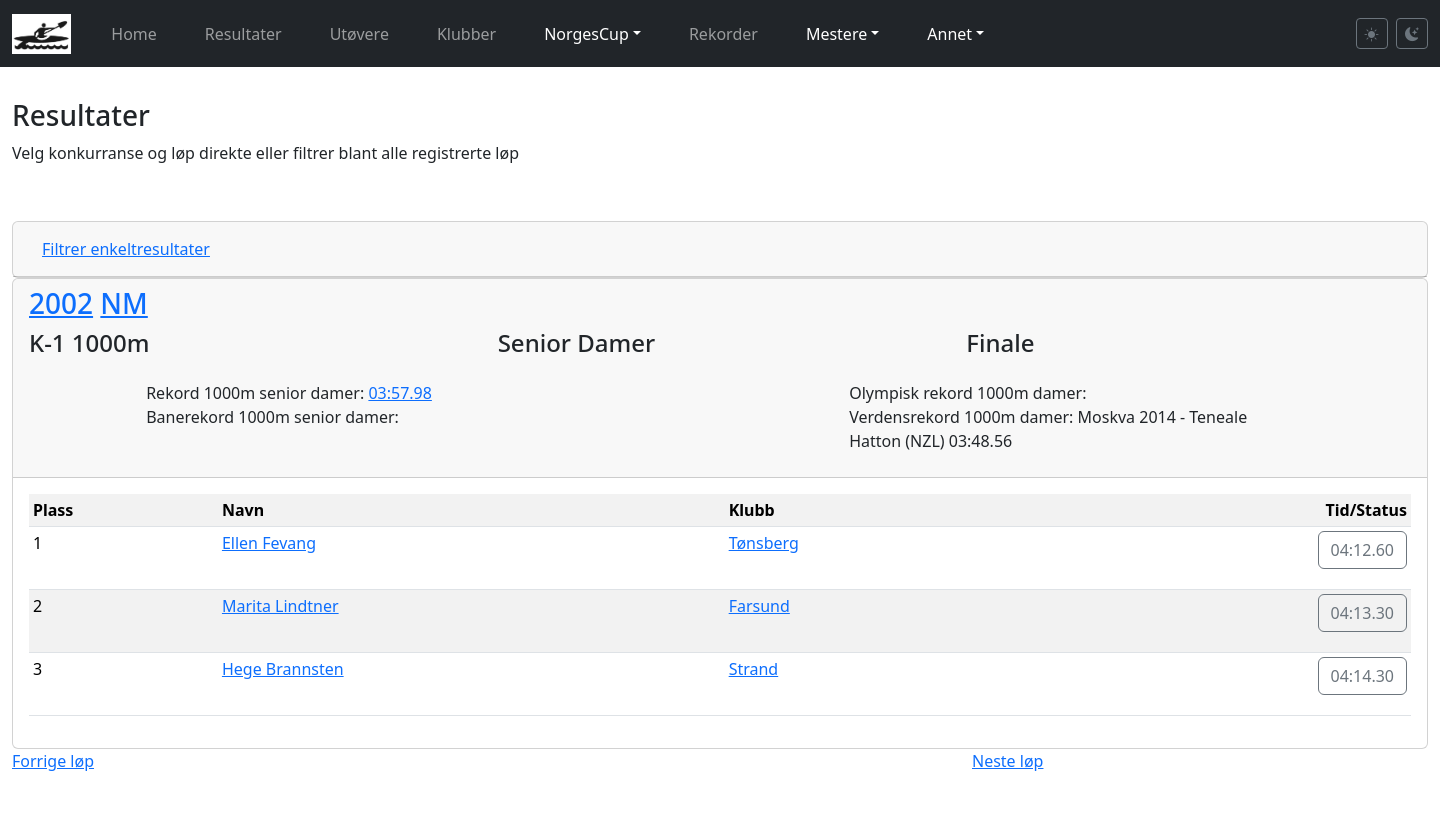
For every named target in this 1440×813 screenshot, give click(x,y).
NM (123, 303)
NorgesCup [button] (586, 34)
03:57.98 (400, 393)
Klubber (466, 34)
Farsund (759, 606)
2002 (61, 303)
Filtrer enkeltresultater (126, 249)
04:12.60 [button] (1363, 550)
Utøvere (359, 34)
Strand (754, 669)
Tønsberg (764, 543)
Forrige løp (53, 761)
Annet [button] (949, 34)
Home (134, 34)
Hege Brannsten (283, 669)
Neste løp (1007, 761)
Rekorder (723, 34)
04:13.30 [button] (1363, 613)
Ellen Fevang (269, 543)
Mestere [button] (836, 34)
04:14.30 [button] (1363, 676)
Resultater (243, 34)
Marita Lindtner (280, 606)
